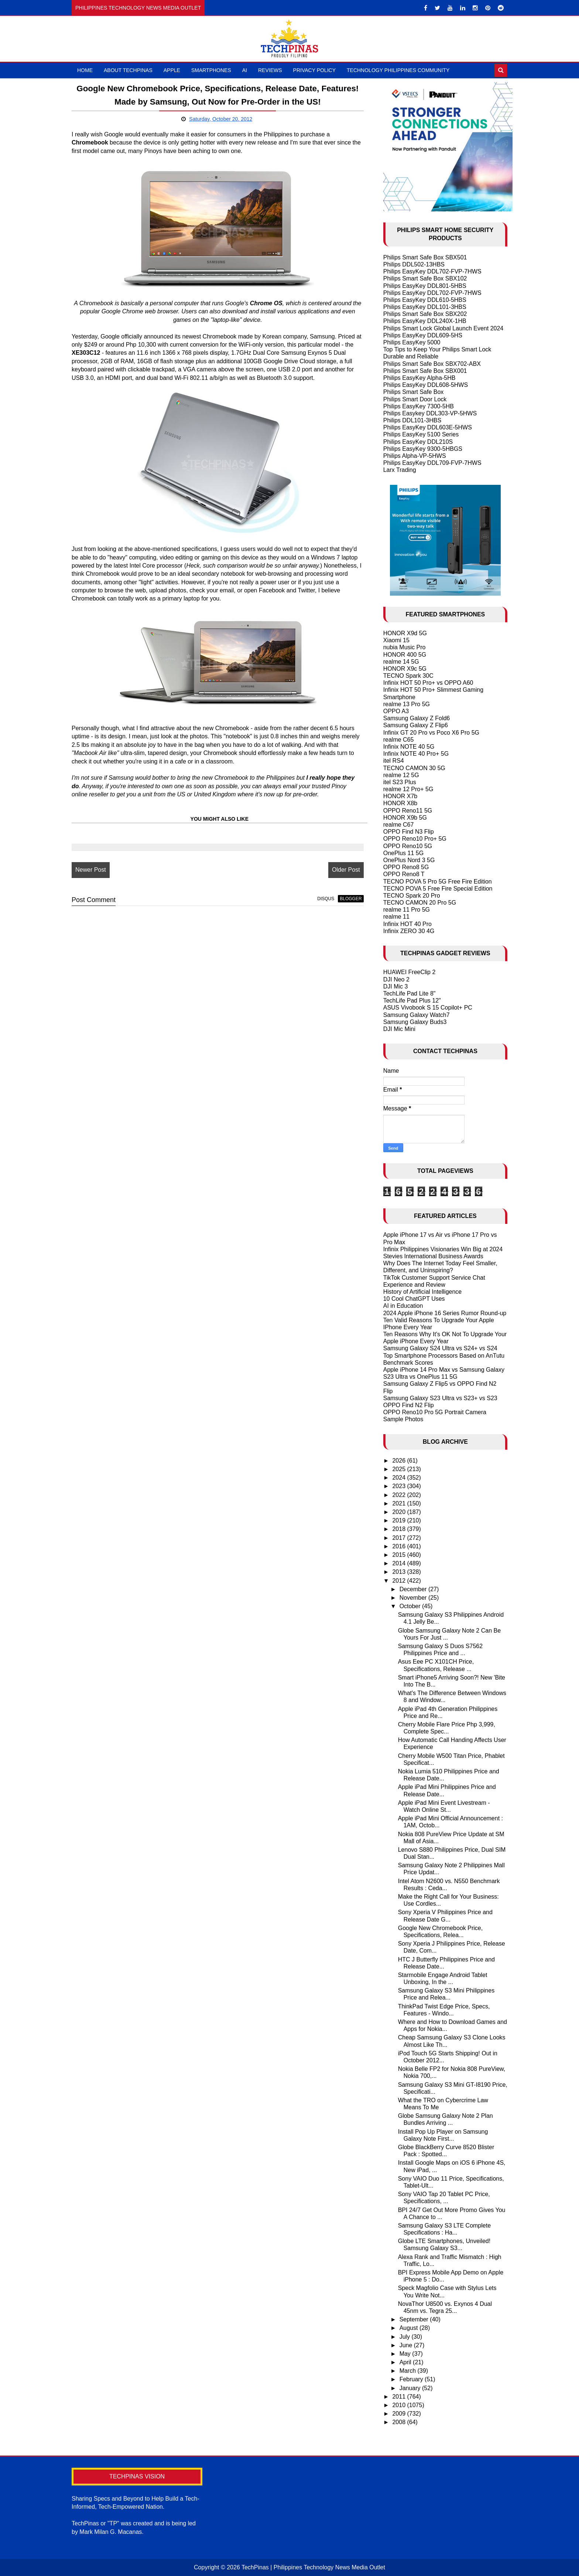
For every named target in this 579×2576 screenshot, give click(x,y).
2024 (399, 1477)
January (411, 2388)
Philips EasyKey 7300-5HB (418, 406)
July (406, 2337)
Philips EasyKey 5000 (412, 342)
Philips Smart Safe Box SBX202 (425, 314)
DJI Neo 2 (396, 979)
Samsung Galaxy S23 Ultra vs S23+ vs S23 (440, 1398)
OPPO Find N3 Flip (408, 831)
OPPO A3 (396, 711)
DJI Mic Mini (399, 1029)
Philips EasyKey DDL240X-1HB (424, 321)
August (409, 2328)
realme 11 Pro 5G (406, 909)
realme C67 (398, 824)
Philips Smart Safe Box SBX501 (425, 257)
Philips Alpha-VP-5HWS (414, 456)
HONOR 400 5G (404, 654)
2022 (399, 1495)
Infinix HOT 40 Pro (407, 924)
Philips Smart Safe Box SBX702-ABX (432, 364)
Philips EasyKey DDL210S (418, 442)
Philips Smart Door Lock (415, 399)
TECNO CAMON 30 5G (414, 768)
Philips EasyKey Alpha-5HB (419, 378)
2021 (399, 1503)
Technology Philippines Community (398, 70)
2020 (399, 1512)
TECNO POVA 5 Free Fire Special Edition (438, 888)
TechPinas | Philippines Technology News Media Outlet (313, 2567)
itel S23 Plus (399, 782)
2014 (399, 1563)
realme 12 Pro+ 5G (408, 789)
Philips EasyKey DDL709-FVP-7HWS (432, 463)
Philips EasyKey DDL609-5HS (422, 335)
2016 (399, 1546)
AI (244, 70)
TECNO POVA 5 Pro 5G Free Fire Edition (437, 881)
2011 (399, 2396)
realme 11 (396, 916)
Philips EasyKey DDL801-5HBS (424, 286)
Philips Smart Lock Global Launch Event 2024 (443, 328)
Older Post (346, 870)
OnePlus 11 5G (403, 853)
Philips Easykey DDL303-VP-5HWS (430, 413)
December (414, 1589)
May (406, 2354)
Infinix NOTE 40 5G (409, 746)
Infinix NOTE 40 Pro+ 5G (416, 754)
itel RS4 (393, 761)
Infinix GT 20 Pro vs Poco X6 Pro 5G (431, 732)
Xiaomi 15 (396, 640)
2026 (399, 1460)
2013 (399, 1572)
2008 (399, 2422)
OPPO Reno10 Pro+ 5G (414, 839)
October (411, 1606)
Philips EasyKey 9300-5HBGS (422, 449)
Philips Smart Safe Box (413, 392)
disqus (325, 898)
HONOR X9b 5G (405, 817)
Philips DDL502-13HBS (414, 264)
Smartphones (211, 70)
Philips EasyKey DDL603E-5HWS (427, 427)
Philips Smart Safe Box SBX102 (425, 278)
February (412, 2379)
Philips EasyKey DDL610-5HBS (424, 300)
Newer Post (90, 870)
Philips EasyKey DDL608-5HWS (425, 385)
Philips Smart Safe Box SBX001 (425, 371)
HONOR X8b (400, 803)
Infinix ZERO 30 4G (409, 931)
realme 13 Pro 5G (406, 704)
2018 (399, 1529)
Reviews (270, 70)
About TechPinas (128, 70)
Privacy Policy (314, 70)
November (414, 1598)
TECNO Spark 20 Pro (411, 895)
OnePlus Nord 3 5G (409, 860)
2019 (399, 1520)
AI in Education (403, 1306)
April (406, 2362)
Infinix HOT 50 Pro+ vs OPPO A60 (428, 683)
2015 (399, 1555)
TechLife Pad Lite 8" (409, 993)
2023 (399, 1486)
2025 (399, 1469)
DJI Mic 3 (395, 986)
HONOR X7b (400, 796)
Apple (172, 70)
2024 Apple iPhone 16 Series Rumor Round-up (445, 1313)
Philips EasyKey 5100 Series (421, 434)
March (409, 2371)
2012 (399, 1581)
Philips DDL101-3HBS (412, 420)
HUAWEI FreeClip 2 (409, 972)
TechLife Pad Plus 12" (412, 1000)
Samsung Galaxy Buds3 (415, 1022)
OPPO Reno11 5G (407, 810)
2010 (399, 2405)
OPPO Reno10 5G (407, 846)
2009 (399, 2413)
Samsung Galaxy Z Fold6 (416, 718)
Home (85, 70)
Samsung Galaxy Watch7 (416, 1015)
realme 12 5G (401, 775)
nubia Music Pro (404, 647)
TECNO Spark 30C (408, 676)
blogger (351, 898)
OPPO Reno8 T (404, 874)
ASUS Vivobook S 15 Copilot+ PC (427, 1007)
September (415, 2319)
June (407, 2345)
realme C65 (398, 739)
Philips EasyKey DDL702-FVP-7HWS (432, 271)
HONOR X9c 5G (404, 669)
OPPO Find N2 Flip (408, 1405)
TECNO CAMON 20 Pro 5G (419, 902)
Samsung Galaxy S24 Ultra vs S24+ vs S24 (440, 1348)
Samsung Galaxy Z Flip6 (415, 725)
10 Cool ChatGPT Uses (414, 1299)
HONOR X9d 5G (405, 633)
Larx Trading (399, 470)
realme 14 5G (401, 662)
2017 (399, 1538)
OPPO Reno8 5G (406, 867)
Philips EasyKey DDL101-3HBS (424, 307)
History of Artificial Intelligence (422, 1292)
